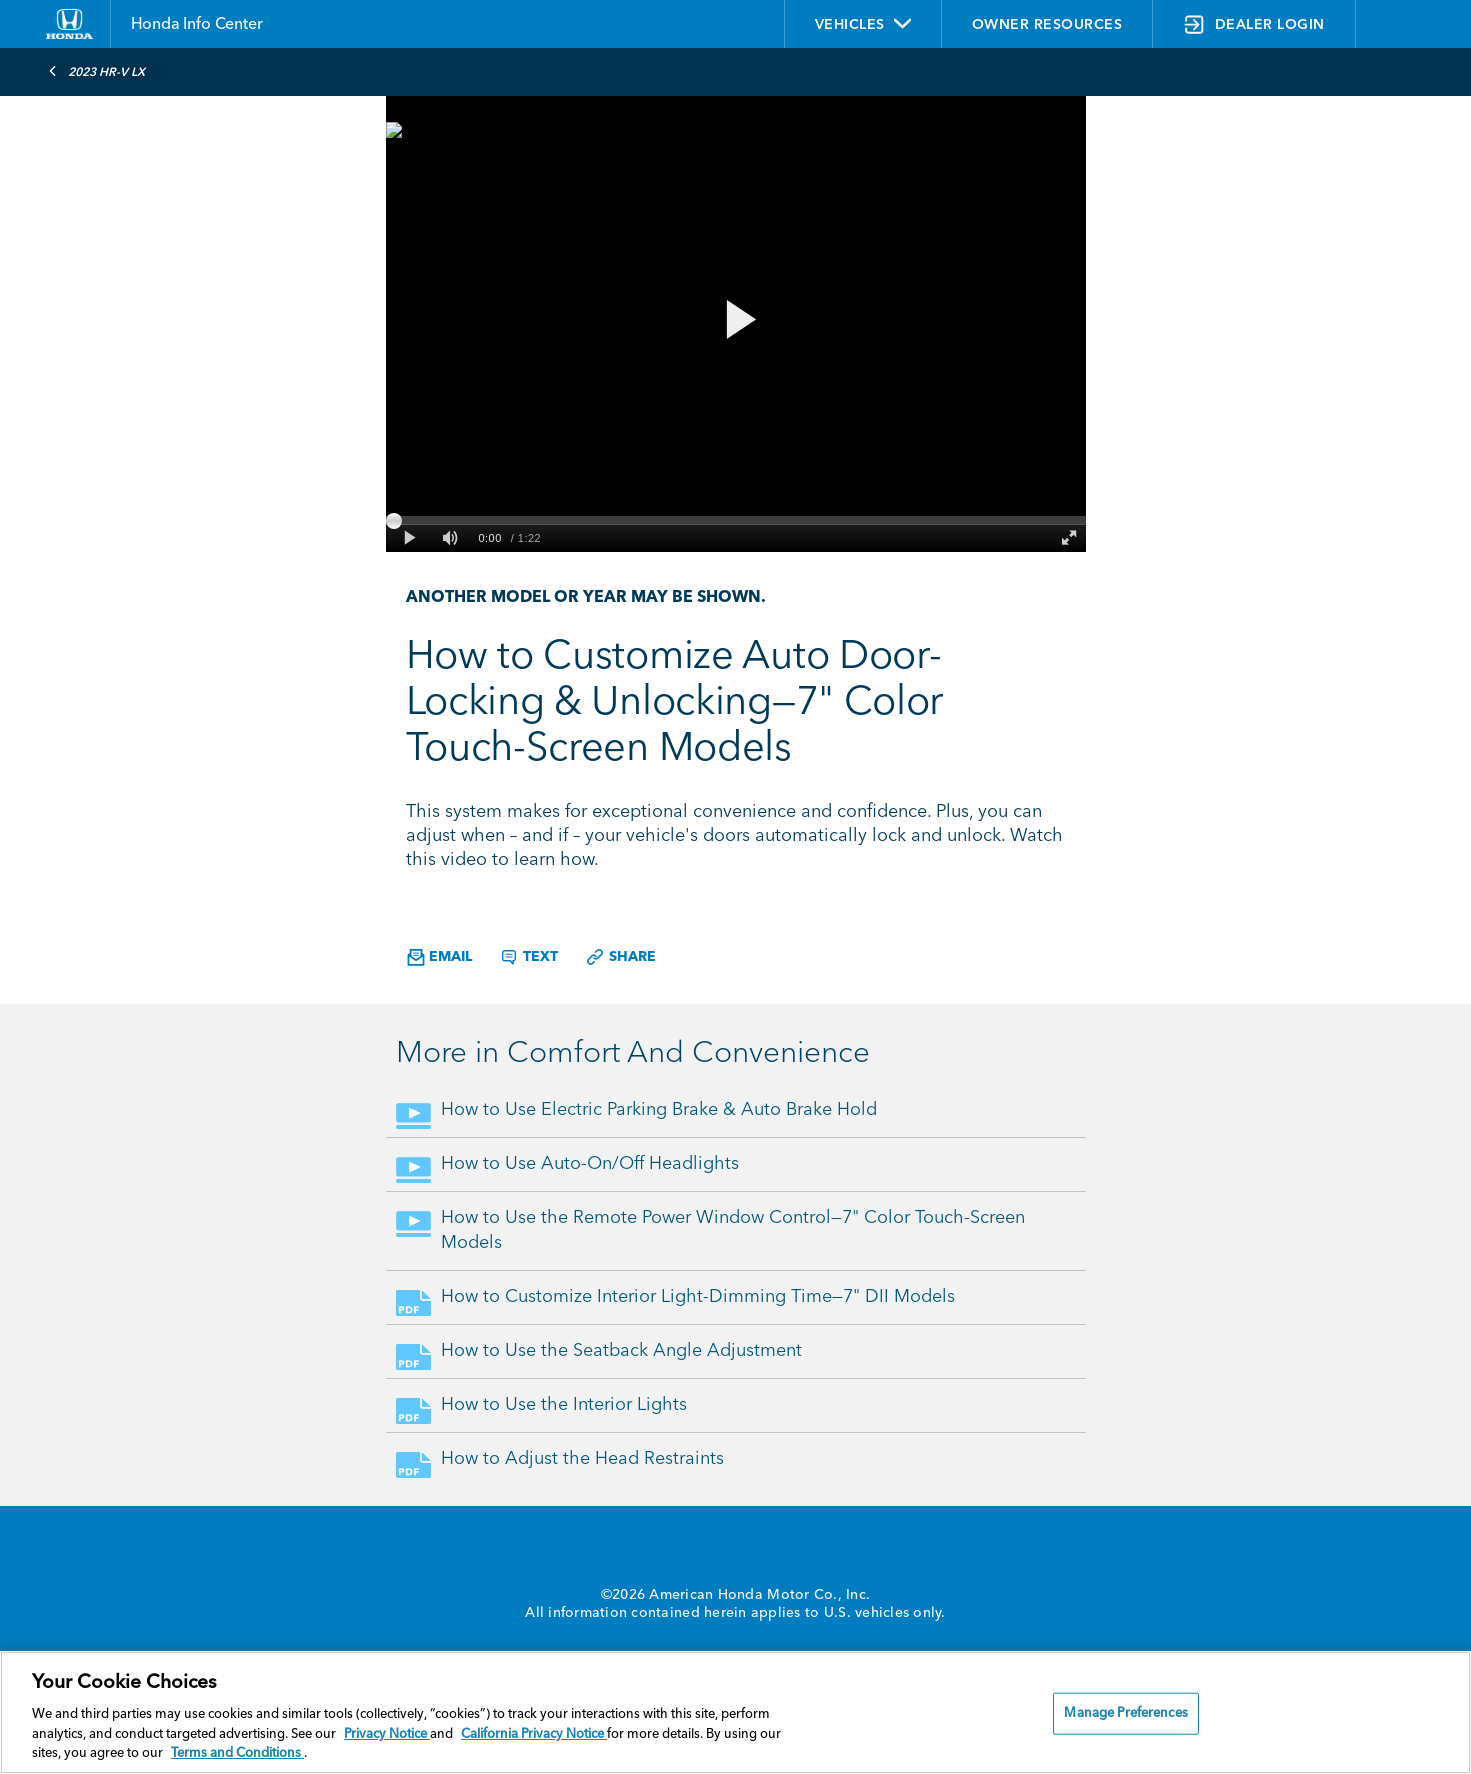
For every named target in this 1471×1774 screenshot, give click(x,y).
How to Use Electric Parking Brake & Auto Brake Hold (659, 1110)
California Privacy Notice (534, 1734)
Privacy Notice (387, 1734)
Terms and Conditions (237, 1753)
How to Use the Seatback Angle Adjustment (621, 1351)
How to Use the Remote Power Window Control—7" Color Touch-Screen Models (733, 1230)
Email (439, 957)
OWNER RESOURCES (1047, 25)
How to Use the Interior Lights (564, 1405)
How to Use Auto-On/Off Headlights (590, 1164)
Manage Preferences (1125, 1713)
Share (620, 957)
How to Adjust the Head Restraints (582, 1459)
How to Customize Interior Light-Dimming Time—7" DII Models (698, 1297)
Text (528, 957)
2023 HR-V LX (96, 71)
